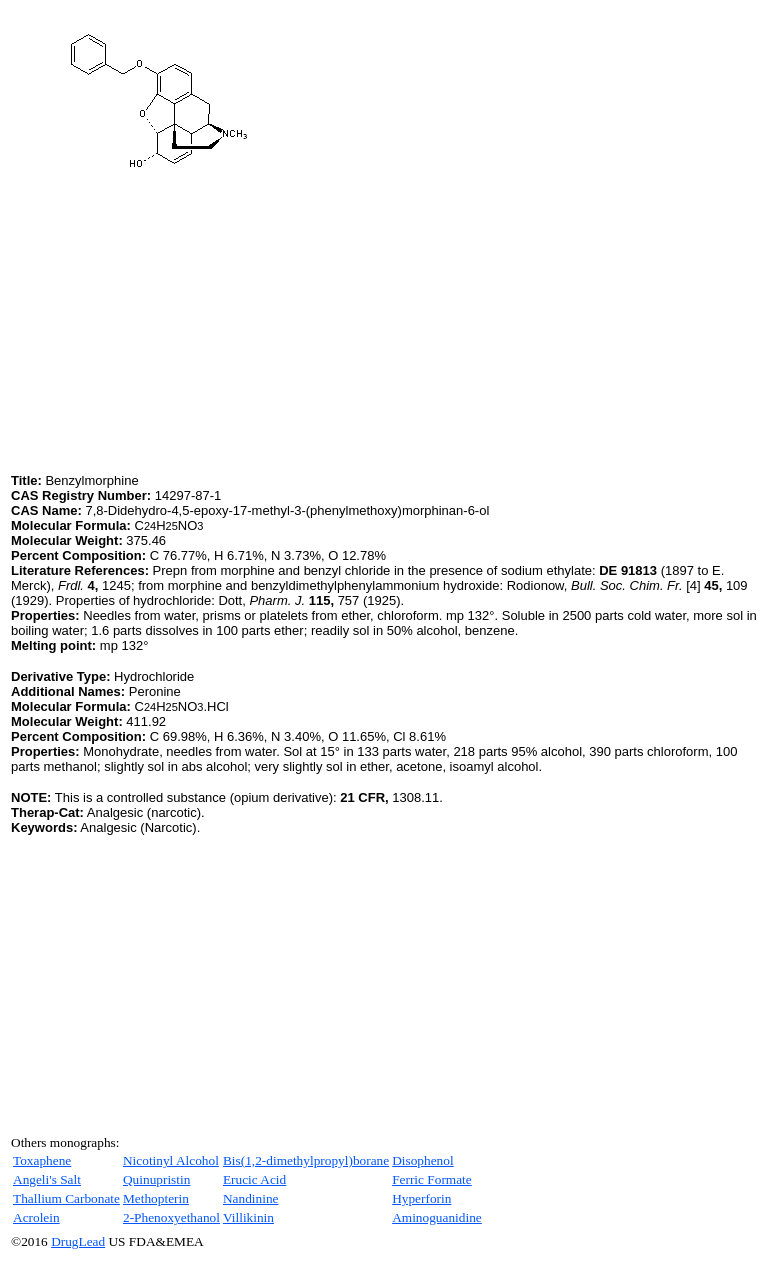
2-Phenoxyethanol (171, 1217)
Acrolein (36, 1217)
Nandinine (251, 1198)
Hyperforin (421, 1198)
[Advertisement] (179, 329)
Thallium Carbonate (66, 1198)
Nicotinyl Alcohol (171, 1160)
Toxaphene (42, 1160)
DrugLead (78, 1241)
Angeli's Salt (47, 1179)
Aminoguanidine (437, 1217)
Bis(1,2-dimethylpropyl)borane (306, 1160)
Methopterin (156, 1198)
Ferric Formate (432, 1179)
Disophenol (422, 1160)
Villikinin (248, 1217)
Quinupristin (156, 1179)
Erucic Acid (254, 1179)
